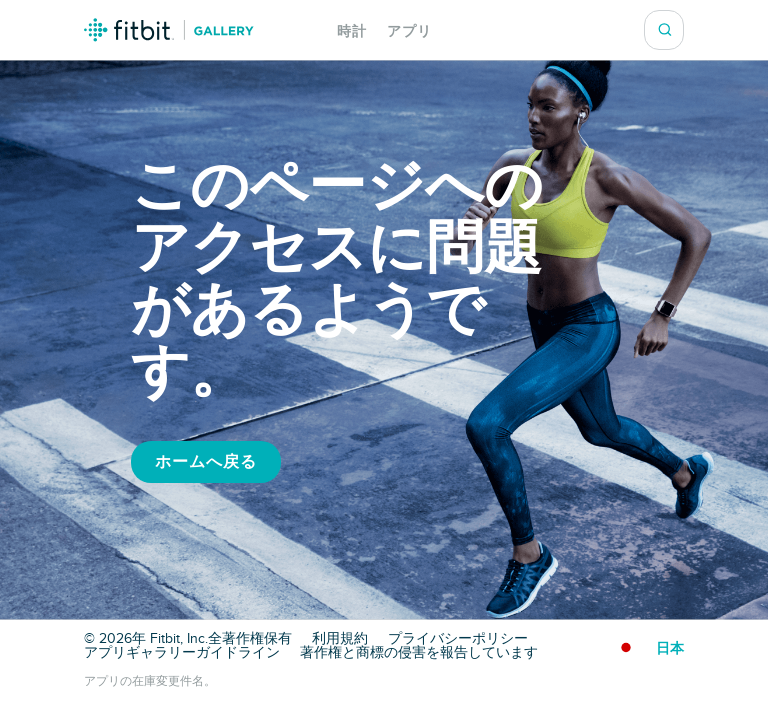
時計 (352, 31)
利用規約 (340, 639)
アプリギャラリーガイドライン (182, 653)
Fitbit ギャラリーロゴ (169, 30)
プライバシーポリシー (458, 639)
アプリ (409, 31)
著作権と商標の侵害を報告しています (419, 653)
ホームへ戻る (206, 462)
